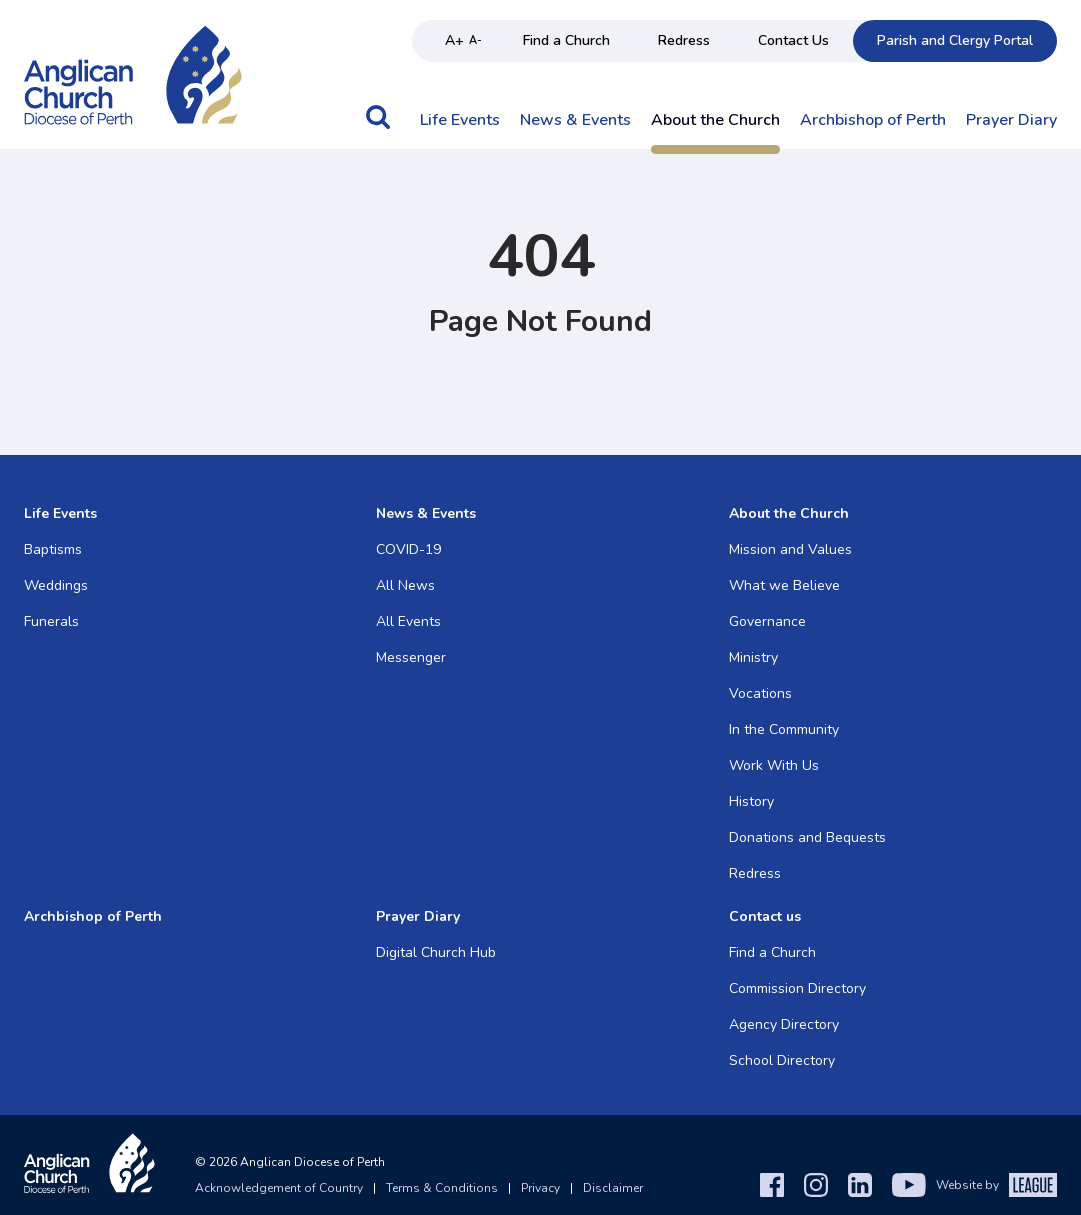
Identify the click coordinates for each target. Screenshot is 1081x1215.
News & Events (575, 121)
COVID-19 (408, 549)
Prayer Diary (1011, 121)
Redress (684, 40)
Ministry (753, 657)
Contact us (765, 916)
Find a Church (566, 40)
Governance (767, 621)
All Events (408, 621)
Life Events (460, 121)
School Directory (782, 1060)
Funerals (51, 621)
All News (405, 585)
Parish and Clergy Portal (955, 40)
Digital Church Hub (436, 952)
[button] (378, 127)
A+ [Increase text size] (454, 40)
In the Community (784, 729)
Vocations (760, 693)
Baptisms (53, 549)
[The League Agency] (1033, 1185)
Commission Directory (797, 988)
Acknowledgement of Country (279, 1188)
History (751, 801)
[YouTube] (909, 1185)
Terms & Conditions (442, 1188)
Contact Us (793, 40)
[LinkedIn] (860, 1185)
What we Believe (784, 585)
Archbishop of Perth (873, 121)
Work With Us (774, 765)
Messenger (411, 657)
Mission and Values (790, 549)
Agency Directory (784, 1024)
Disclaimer (613, 1188)
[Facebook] (772, 1185)
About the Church (715, 121)
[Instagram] (816, 1185)
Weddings (56, 585)
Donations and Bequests (807, 837)
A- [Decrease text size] (475, 40)
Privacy (540, 1188)
